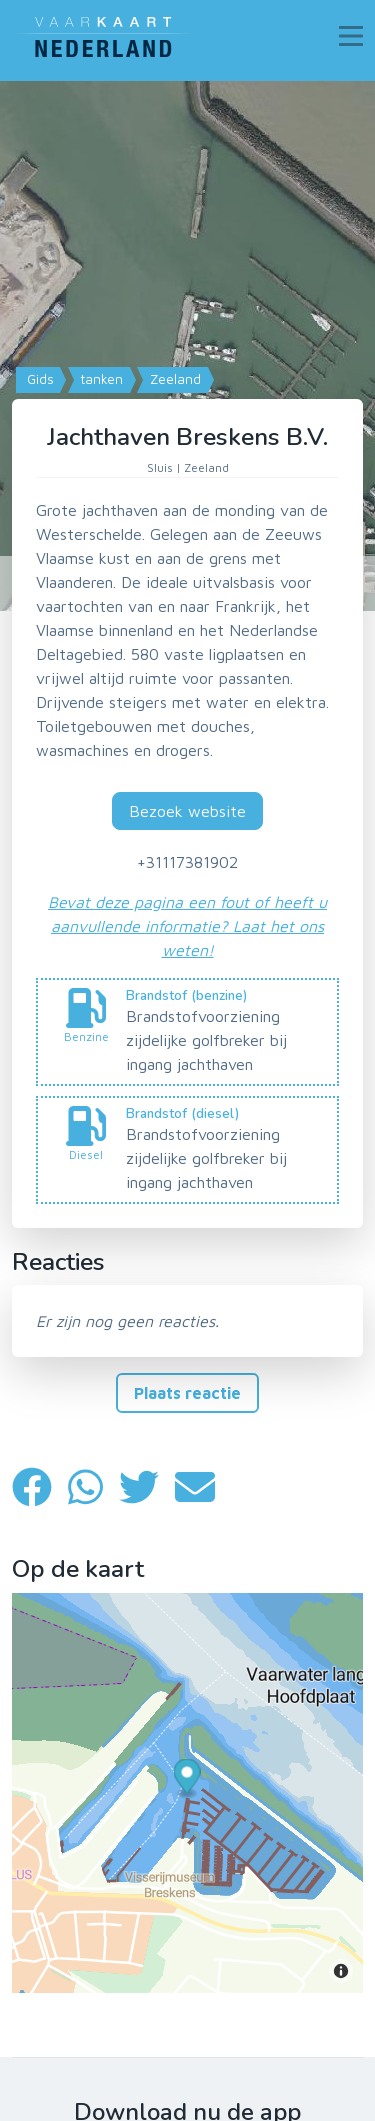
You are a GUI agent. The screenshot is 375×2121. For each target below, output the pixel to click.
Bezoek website (187, 811)
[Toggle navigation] (351, 36)
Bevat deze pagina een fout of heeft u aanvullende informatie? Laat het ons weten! (187, 926)
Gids (38, 379)
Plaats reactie (187, 1393)
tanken (100, 379)
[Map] (187, 346)
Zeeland (173, 379)
